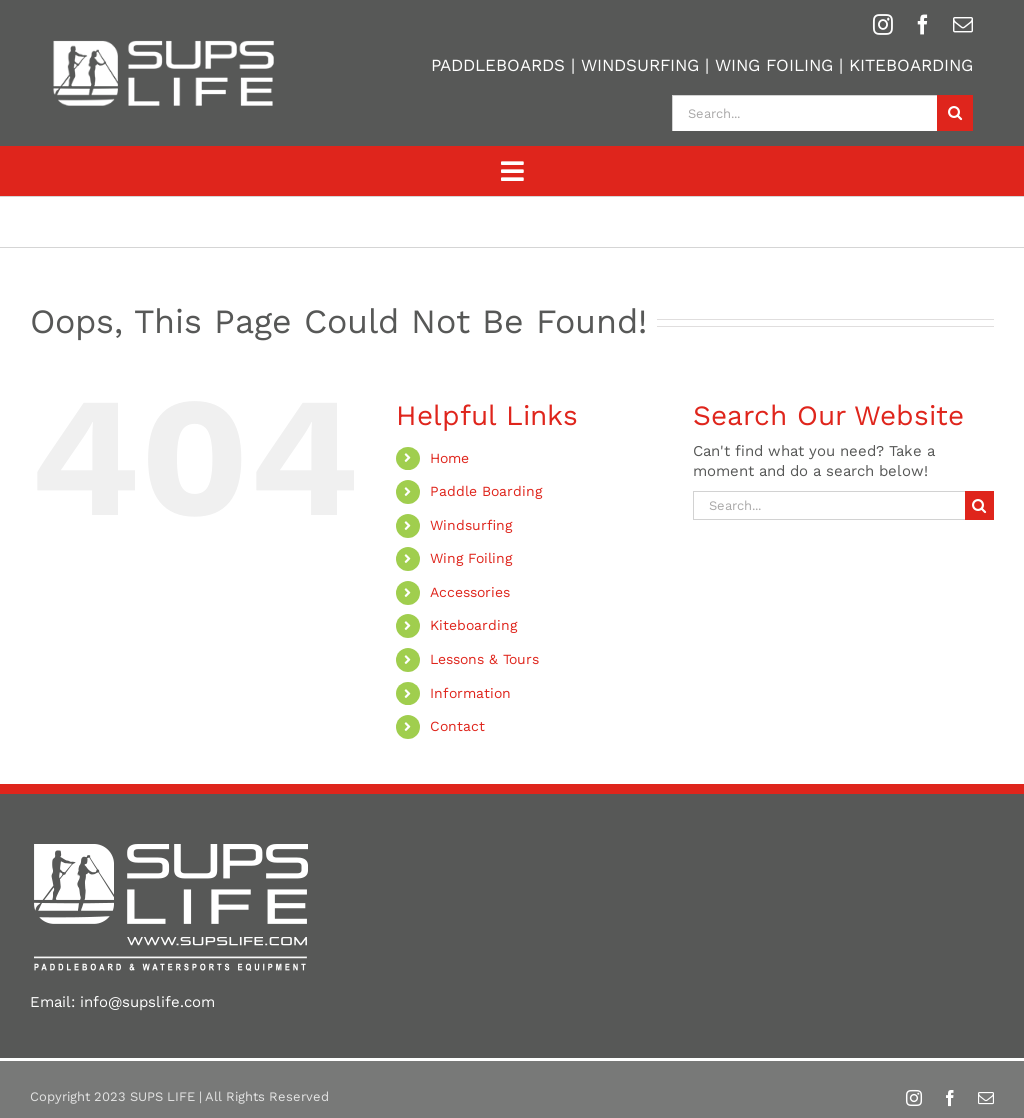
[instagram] (883, 25)
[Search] (955, 113)
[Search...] (804, 113)
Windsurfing (471, 525)
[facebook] (923, 25)
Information (470, 693)
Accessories (470, 592)
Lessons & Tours (484, 659)
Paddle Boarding (486, 491)
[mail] (963, 25)
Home (449, 458)
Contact (457, 726)
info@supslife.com (147, 1002)
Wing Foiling (471, 558)
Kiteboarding (473, 625)
